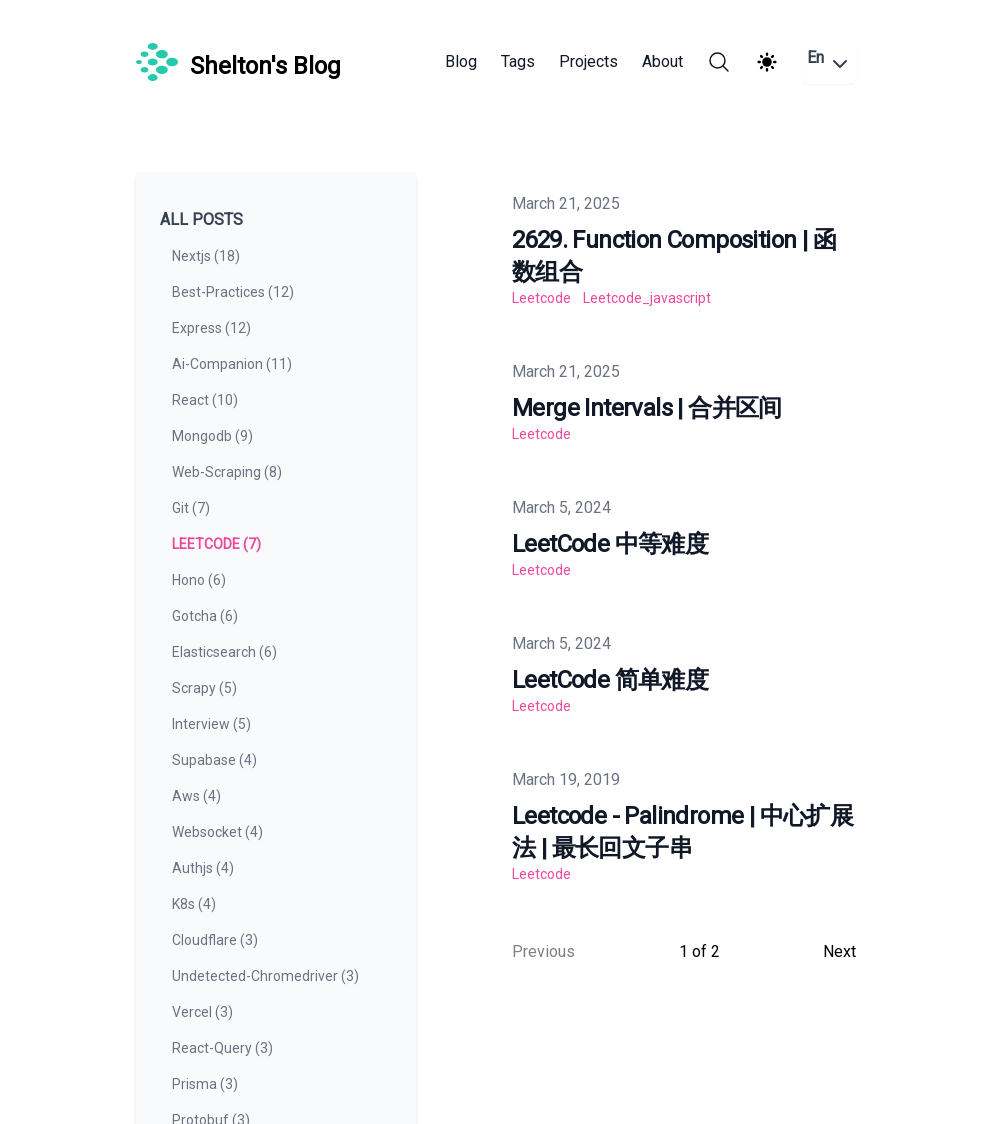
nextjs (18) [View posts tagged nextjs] (206, 256)
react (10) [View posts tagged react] (205, 400)
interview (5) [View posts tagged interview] (211, 724)
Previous (543, 951)
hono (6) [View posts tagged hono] (199, 580)
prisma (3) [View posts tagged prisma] (205, 1084)
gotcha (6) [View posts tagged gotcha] (205, 616)
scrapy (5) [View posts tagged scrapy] (204, 688)
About (662, 61)
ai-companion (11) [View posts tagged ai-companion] (232, 364)
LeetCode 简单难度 (610, 680)
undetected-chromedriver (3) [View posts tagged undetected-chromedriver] (265, 976)
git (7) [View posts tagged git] (191, 508)
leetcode (541, 298)
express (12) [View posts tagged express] (211, 328)
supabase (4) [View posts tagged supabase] (214, 760)
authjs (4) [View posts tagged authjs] (203, 868)
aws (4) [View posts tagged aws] (196, 796)
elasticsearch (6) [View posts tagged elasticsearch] (224, 652)
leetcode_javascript (647, 298)
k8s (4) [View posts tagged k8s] (194, 904)
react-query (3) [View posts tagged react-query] (222, 1048)
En (829, 62)
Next (839, 951)
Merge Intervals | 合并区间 (647, 408)
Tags (518, 61)
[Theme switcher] (767, 62)
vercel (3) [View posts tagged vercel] (202, 1012)
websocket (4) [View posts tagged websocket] (217, 832)
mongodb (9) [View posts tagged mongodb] (212, 436)
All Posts (201, 219)
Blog (461, 61)
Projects (588, 61)
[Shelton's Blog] (238, 62)
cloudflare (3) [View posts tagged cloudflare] (215, 940)
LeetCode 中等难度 (610, 544)
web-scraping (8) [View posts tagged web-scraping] (227, 472)
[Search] (719, 62)
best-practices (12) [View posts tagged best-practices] (233, 292)
